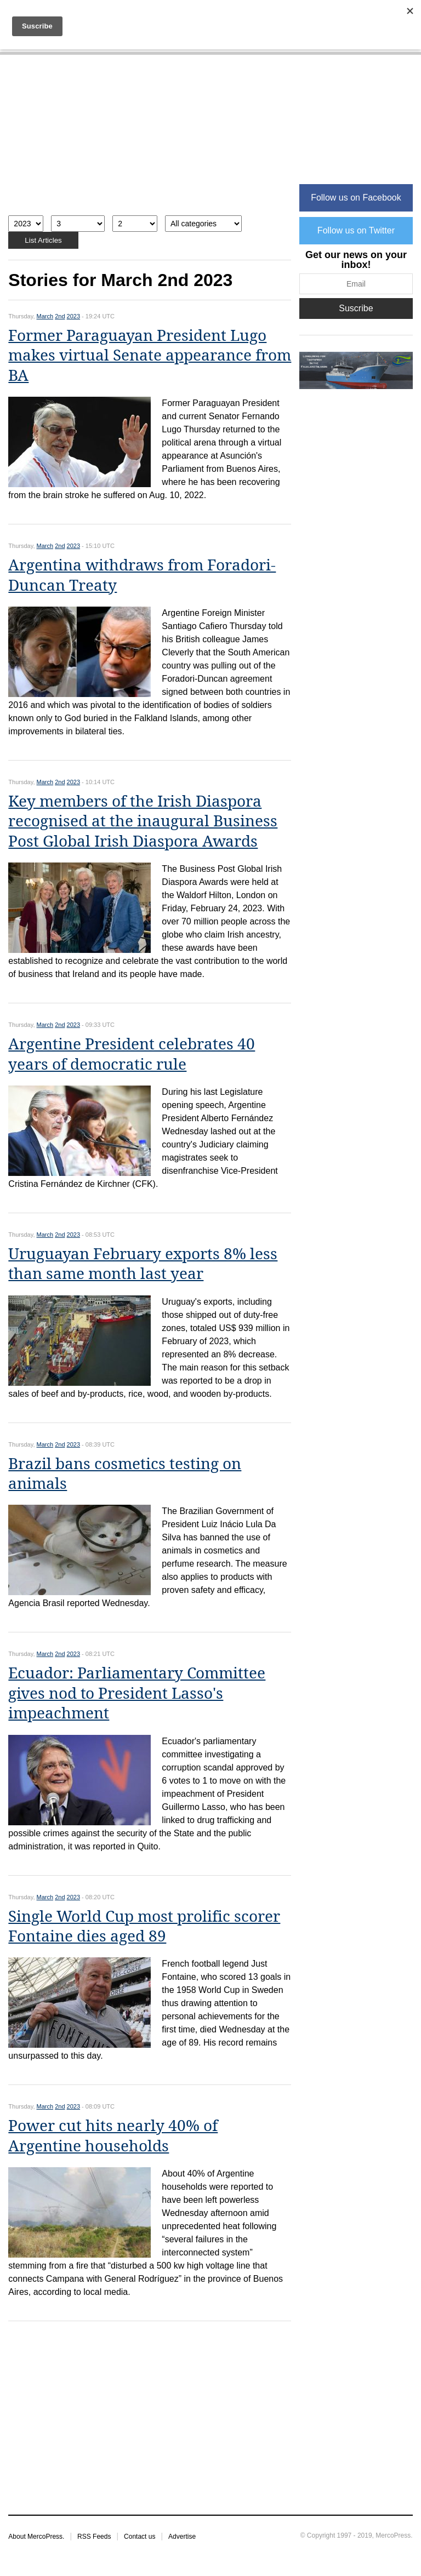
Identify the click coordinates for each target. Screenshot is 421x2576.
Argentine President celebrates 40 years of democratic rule (131, 1054)
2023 (73, 316)
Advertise (182, 2536)
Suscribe (356, 308)
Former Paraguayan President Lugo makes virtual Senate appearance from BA (149, 355)
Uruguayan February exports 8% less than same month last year (142, 1263)
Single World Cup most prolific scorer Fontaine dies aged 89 (144, 1926)
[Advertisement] (149, 140)
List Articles (43, 240)
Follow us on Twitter (356, 230)
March (45, 316)
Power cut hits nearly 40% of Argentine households (113, 2135)
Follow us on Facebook (356, 197)
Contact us (139, 2536)
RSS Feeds (94, 2536)
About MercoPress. (36, 2536)
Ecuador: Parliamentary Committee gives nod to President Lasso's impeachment (136, 1693)
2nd (60, 316)
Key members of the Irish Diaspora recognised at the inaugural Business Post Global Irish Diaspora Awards (142, 821)
